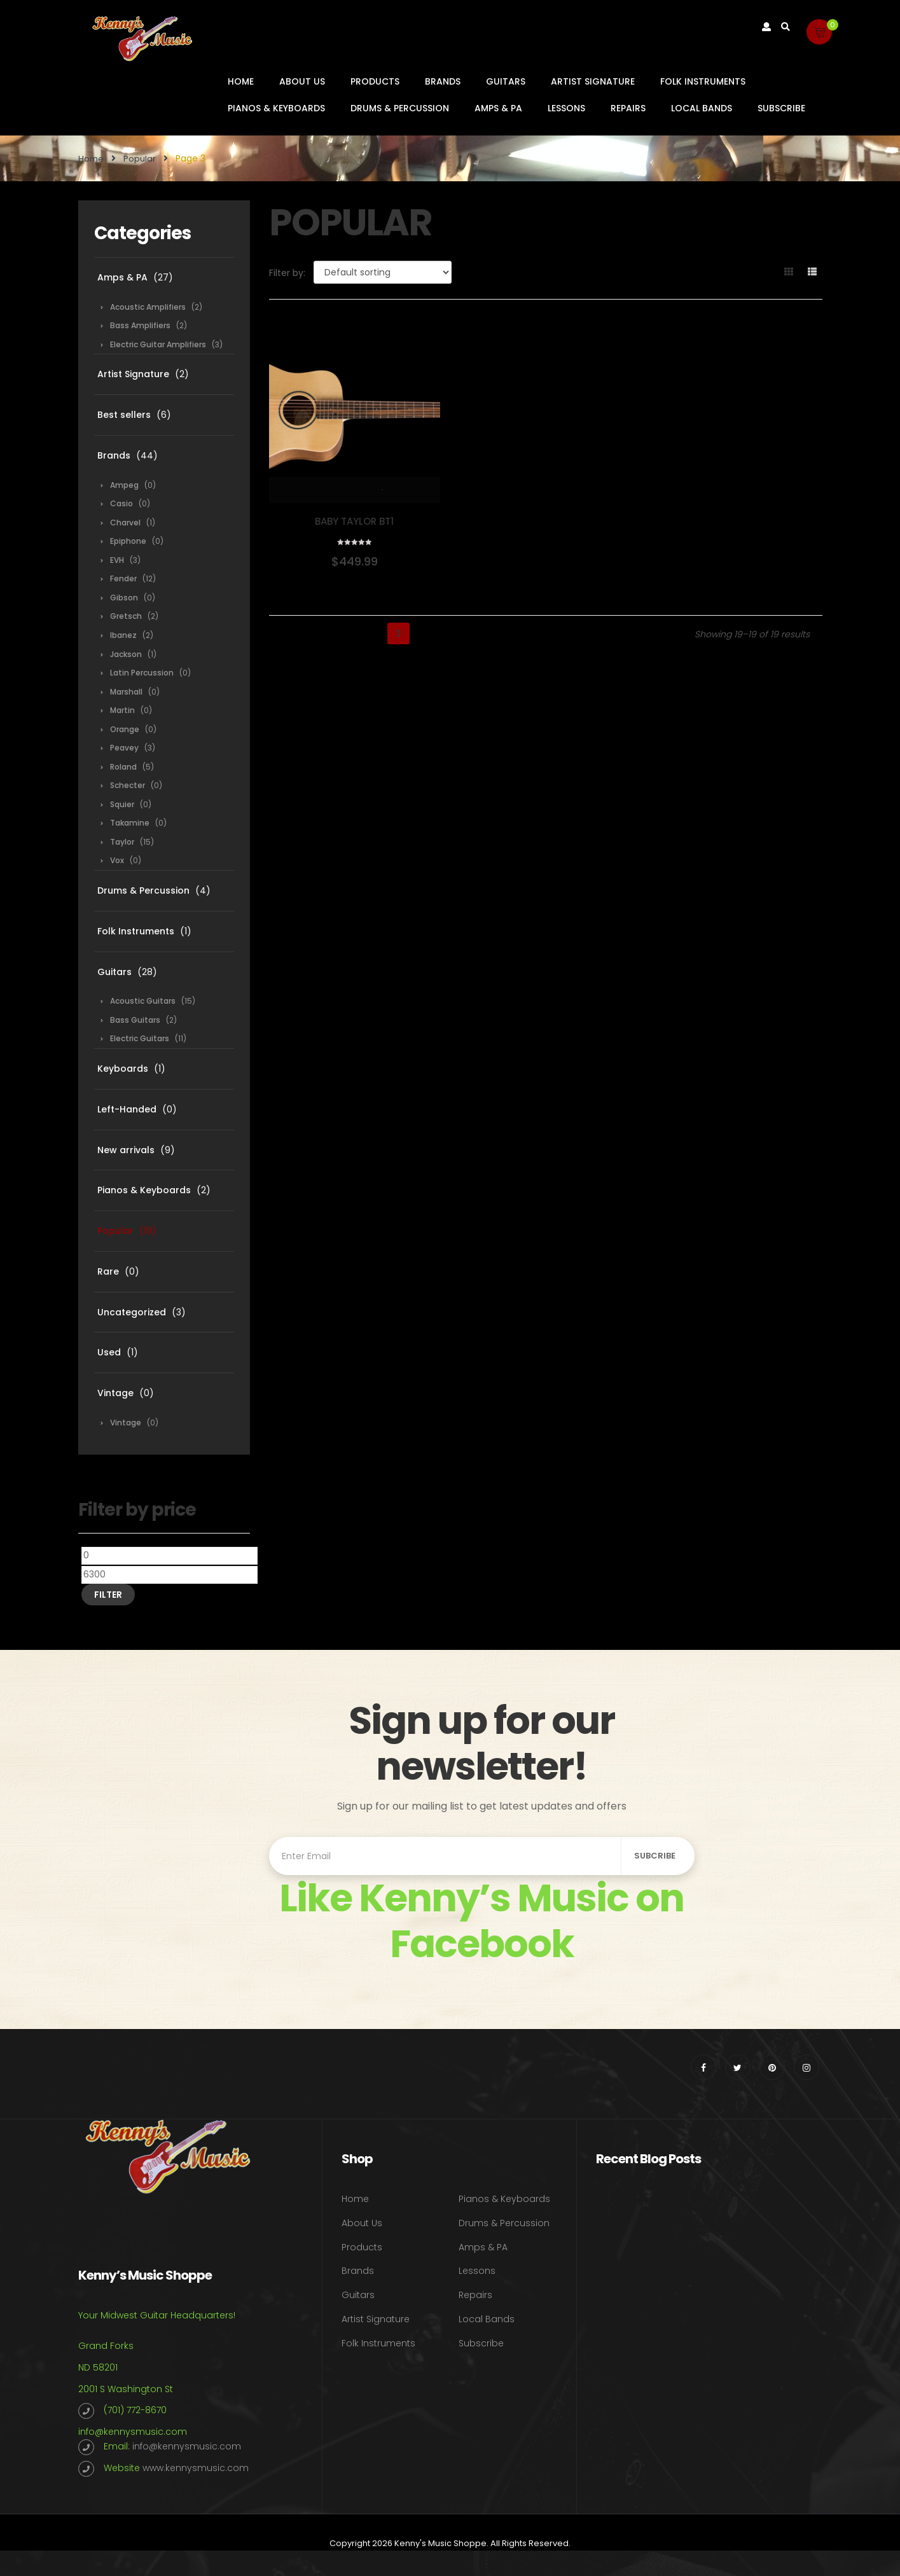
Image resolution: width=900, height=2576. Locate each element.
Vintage (115, 1393)
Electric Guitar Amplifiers (158, 344)
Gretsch (126, 616)
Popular (139, 159)
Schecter (127, 785)
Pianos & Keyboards (276, 108)
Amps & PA (498, 108)
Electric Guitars (139, 1038)
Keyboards (122, 1068)
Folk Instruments (702, 81)
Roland (123, 766)
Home (241, 81)
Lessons (566, 108)
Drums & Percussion (399, 108)
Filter (108, 1594)
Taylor (122, 841)
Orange (124, 729)
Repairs (628, 108)
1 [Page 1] (351, 633)
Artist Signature (593, 81)
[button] (819, 32)
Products (374, 81)
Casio (121, 503)
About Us (302, 81)
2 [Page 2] (375, 633)
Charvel (125, 522)
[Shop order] (383, 272)
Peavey (124, 747)
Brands (442, 81)
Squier (122, 804)
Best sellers (124, 414)
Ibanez (123, 635)
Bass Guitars (135, 1019)
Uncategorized (131, 1312)
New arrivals (126, 1150)
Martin (122, 710)
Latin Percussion (142, 672)
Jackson (126, 654)
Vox (117, 860)
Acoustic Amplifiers (148, 306)
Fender (123, 578)
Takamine (129, 822)
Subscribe (781, 108)
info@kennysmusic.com (132, 2431)
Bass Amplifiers (140, 325)
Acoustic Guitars (143, 1000)
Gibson (124, 597)
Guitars (505, 81)
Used (109, 1352)
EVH (117, 560)
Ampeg (124, 485)
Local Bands (701, 108)
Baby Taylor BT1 (354, 521)
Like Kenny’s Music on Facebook (481, 1920)
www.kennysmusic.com (195, 2468)
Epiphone (128, 541)
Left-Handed (126, 1109)
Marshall (126, 691)
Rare (108, 1271)
